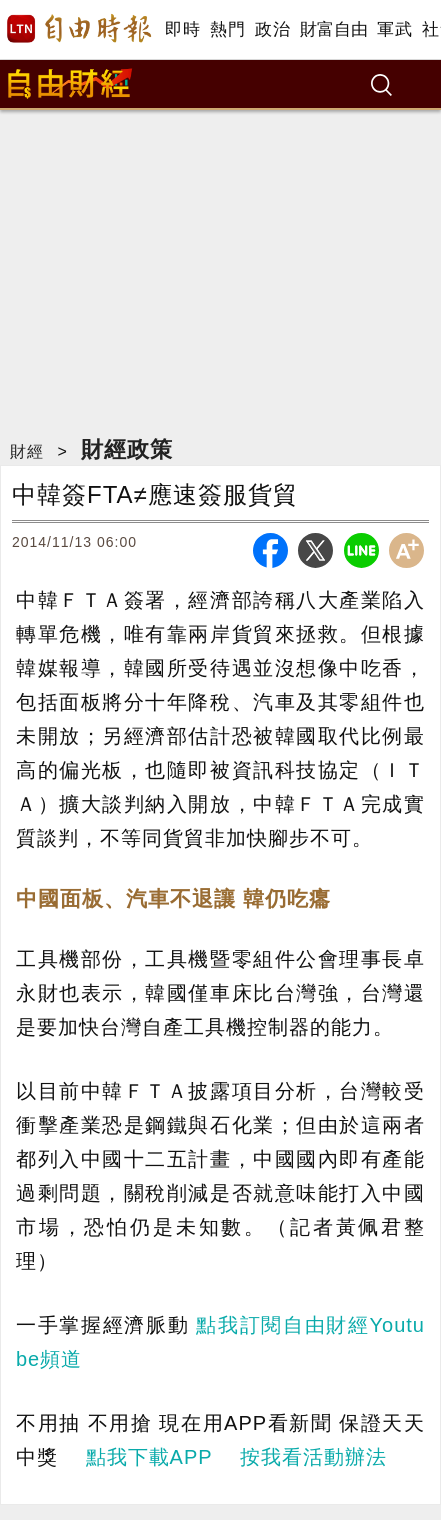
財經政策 (127, 449)
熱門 (227, 29)
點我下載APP (149, 1457)
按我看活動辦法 (313, 1457)
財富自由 (333, 29)
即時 (182, 29)
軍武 (394, 29)
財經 (27, 451)
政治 (272, 29)
